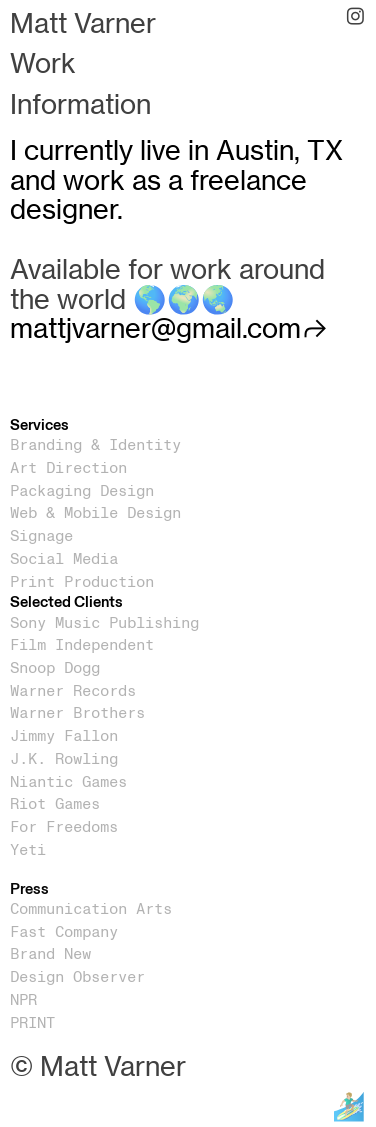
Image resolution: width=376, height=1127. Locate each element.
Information (80, 104)
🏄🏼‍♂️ (349, 1106)
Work (43, 63)
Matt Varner (83, 23)
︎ (355, 17)
